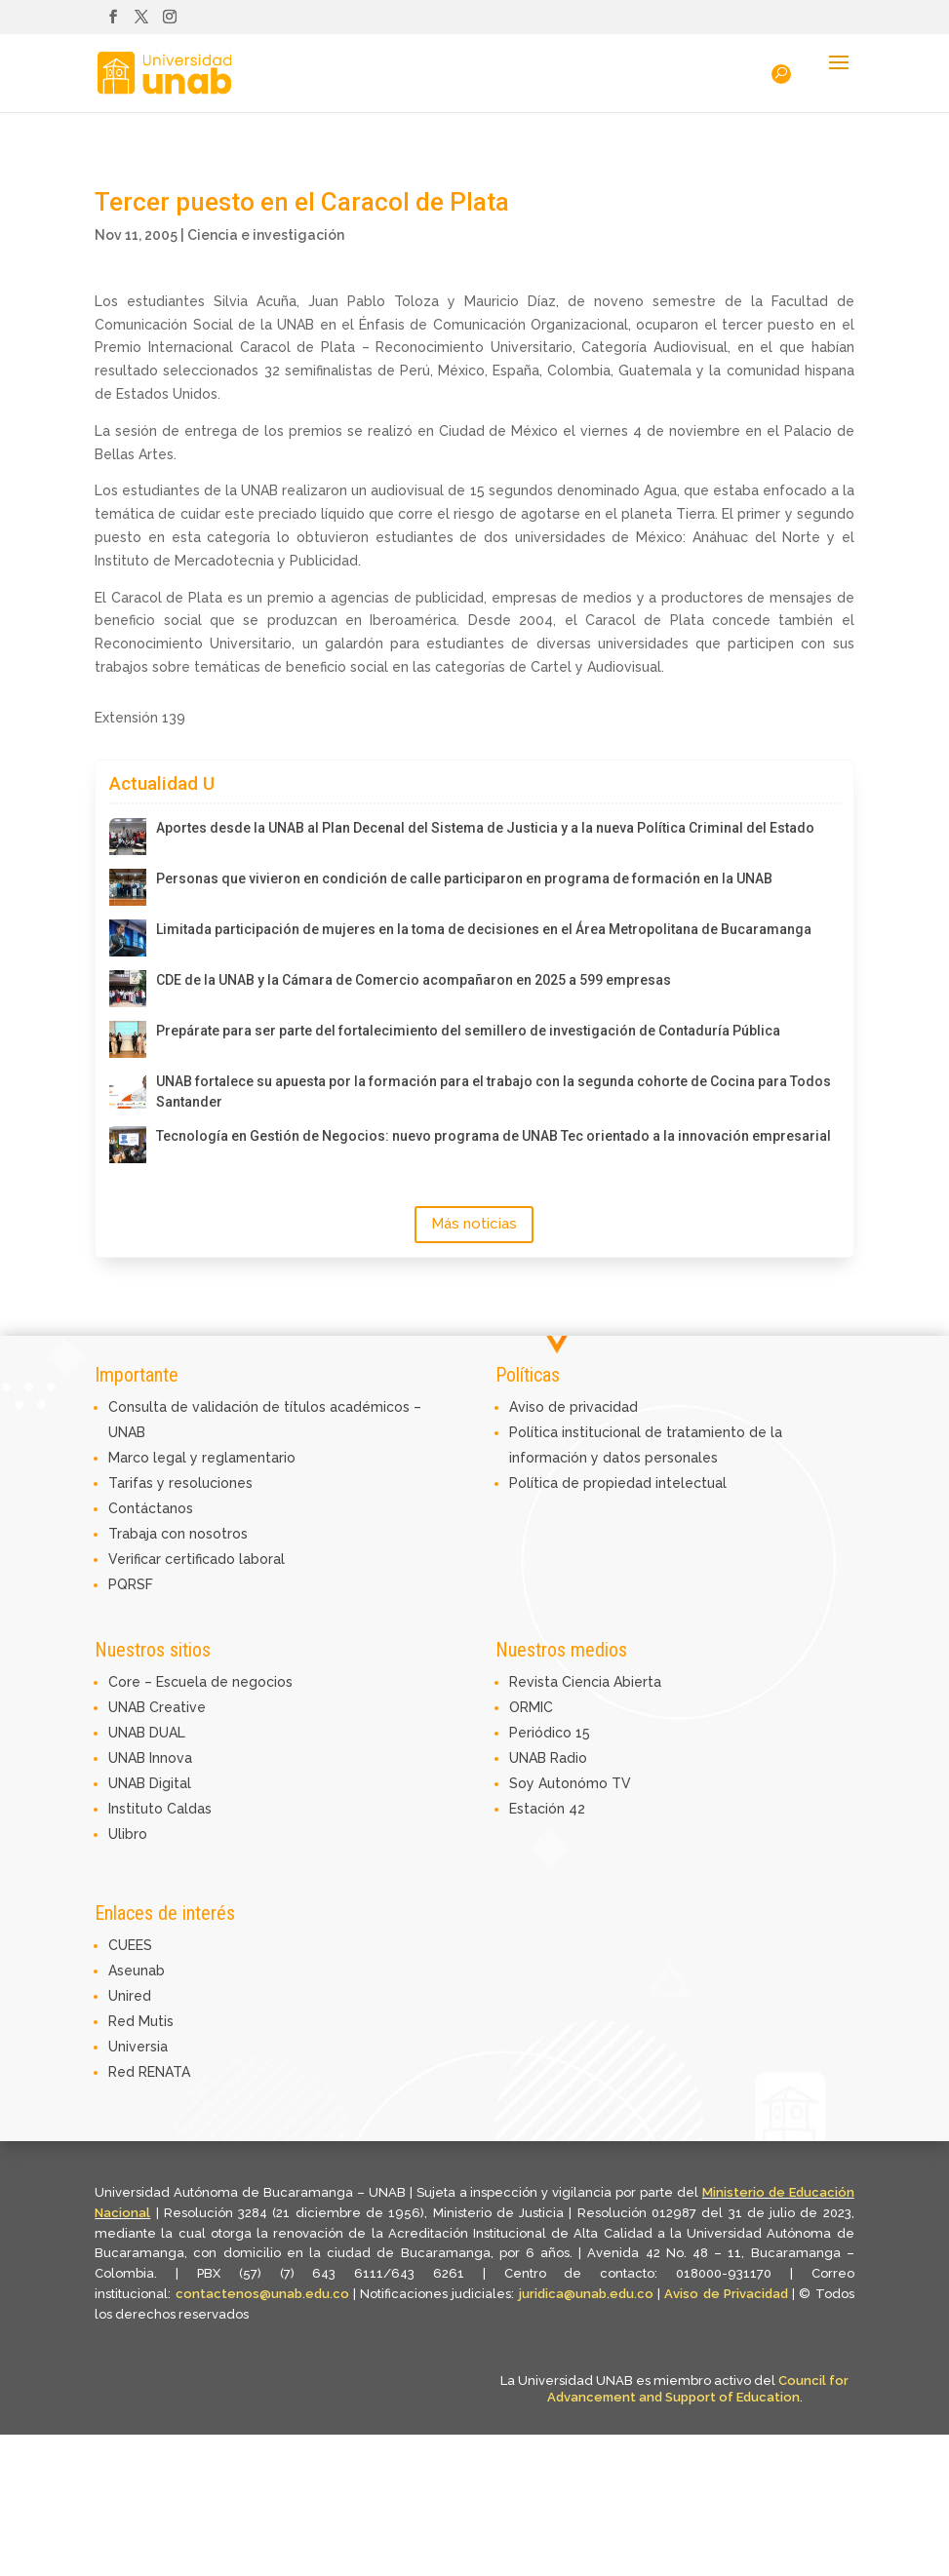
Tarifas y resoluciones (180, 1483)
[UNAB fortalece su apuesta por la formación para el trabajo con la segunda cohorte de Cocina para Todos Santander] (127, 1090)
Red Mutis (141, 2021)
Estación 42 (547, 1808)
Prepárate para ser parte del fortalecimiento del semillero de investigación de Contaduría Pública (468, 1030)
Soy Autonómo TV (570, 1783)
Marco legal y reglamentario (202, 1457)
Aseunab (136, 1970)
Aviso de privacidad (573, 1407)
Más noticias (474, 1223)
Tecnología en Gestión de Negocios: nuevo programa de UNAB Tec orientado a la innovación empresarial (493, 1136)
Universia (138, 2046)
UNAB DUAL (146, 1732)
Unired (129, 1996)
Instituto (137, 1808)
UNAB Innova (150, 1758)
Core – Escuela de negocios (200, 1682)
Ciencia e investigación (265, 235)
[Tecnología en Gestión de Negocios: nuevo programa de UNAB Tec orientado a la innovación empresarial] (127, 1144)
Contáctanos (150, 1508)
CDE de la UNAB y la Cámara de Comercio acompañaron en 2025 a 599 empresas (413, 980)
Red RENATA (149, 2072)
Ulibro (127, 1834)
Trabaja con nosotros (178, 1534)
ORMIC (531, 1707)
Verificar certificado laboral (196, 1559)
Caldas (189, 1808)
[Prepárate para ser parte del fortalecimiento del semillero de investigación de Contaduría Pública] (127, 1039)
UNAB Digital (149, 1783)
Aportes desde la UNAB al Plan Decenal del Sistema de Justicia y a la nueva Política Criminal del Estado (485, 828)
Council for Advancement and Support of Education (698, 2388)
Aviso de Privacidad (728, 2293)
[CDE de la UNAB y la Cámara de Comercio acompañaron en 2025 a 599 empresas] (127, 988)
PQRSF (130, 1584)
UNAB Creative (157, 1707)
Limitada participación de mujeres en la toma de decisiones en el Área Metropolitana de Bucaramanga (483, 929)
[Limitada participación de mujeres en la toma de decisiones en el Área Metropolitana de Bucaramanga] (127, 937)
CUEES (130, 1945)
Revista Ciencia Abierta (585, 1682)
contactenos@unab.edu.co (262, 2293)
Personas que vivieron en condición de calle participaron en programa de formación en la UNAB (464, 878)
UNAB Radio (548, 1758)
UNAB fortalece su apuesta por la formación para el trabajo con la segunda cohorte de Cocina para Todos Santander (493, 1091)
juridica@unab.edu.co (586, 2293)
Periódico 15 (549, 1732)
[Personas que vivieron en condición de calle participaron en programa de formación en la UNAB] (127, 887)
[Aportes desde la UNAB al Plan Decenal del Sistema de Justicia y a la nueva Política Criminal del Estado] (127, 836)
